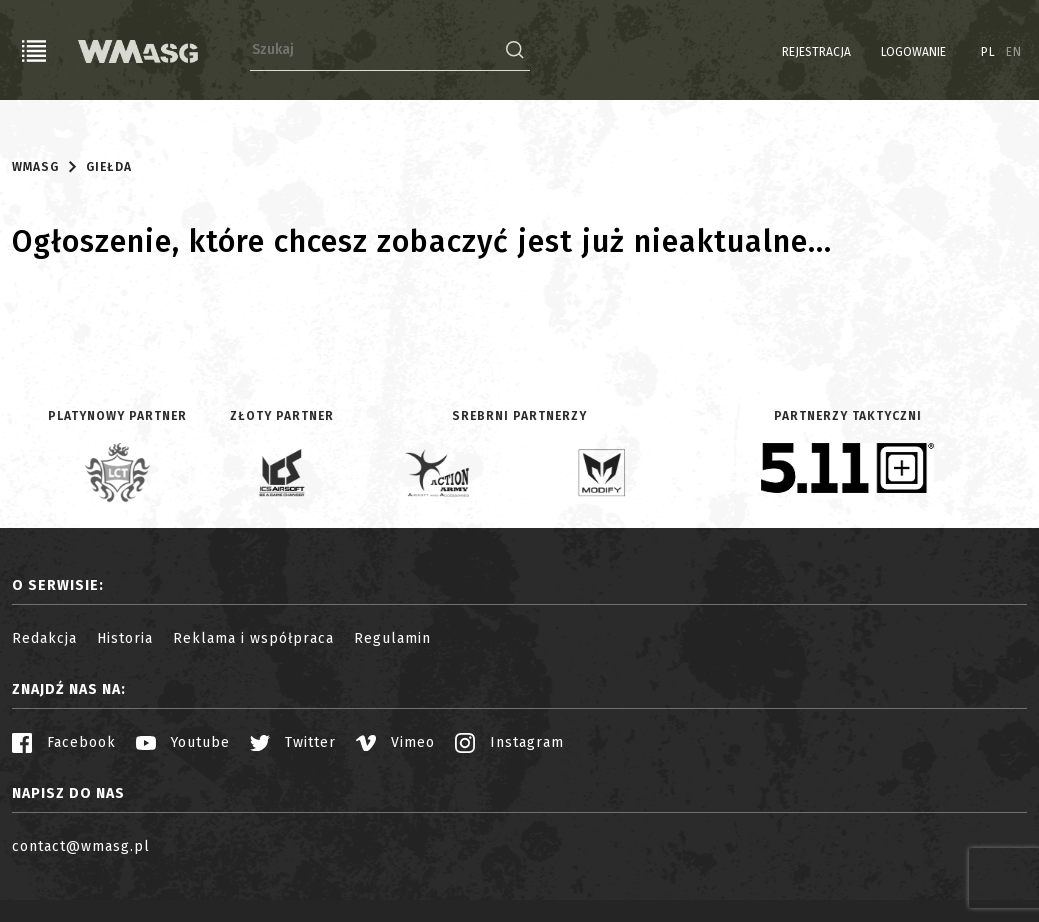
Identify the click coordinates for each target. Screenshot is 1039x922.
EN (1014, 52)
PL (988, 52)
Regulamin (392, 638)
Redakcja (44, 638)
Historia (125, 638)
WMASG (35, 167)
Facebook (64, 742)
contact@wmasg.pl (81, 846)
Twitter (293, 742)
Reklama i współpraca (253, 638)
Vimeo (395, 742)
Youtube (183, 742)
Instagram (509, 742)
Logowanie (913, 52)
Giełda (109, 167)
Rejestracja (816, 52)
